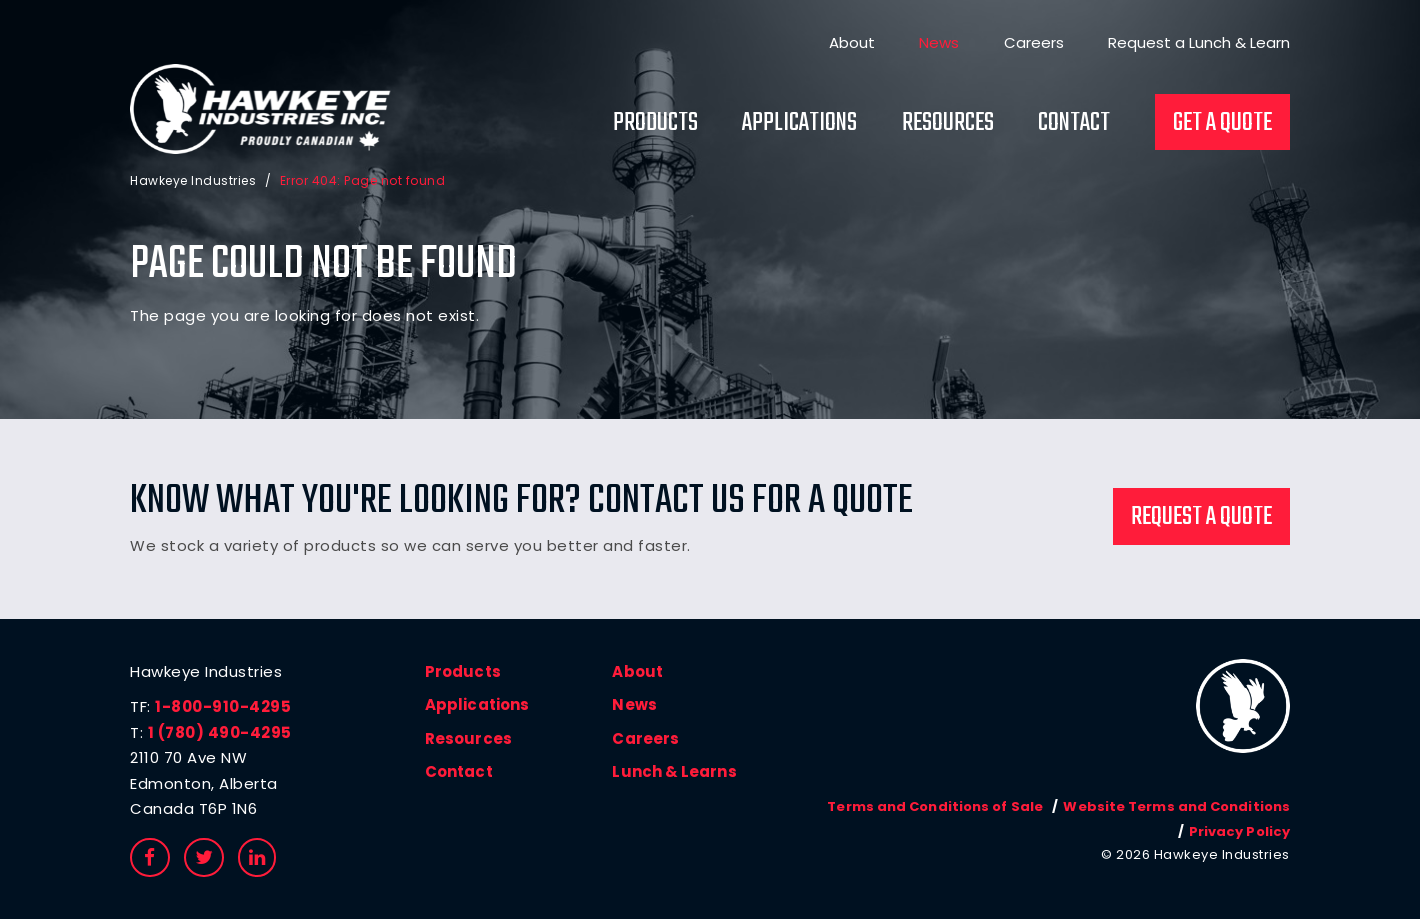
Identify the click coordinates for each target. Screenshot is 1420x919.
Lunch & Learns (673, 771)
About (852, 42)
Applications (799, 123)
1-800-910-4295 (223, 706)
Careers (1034, 42)
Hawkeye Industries (193, 179)
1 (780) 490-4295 (220, 732)
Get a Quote (1222, 123)
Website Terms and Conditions (1178, 806)
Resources (948, 123)
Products (655, 123)
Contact (1074, 123)
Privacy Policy (1240, 831)
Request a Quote (1201, 517)
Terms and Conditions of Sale (938, 806)
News (939, 42)
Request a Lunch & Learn (1199, 42)
